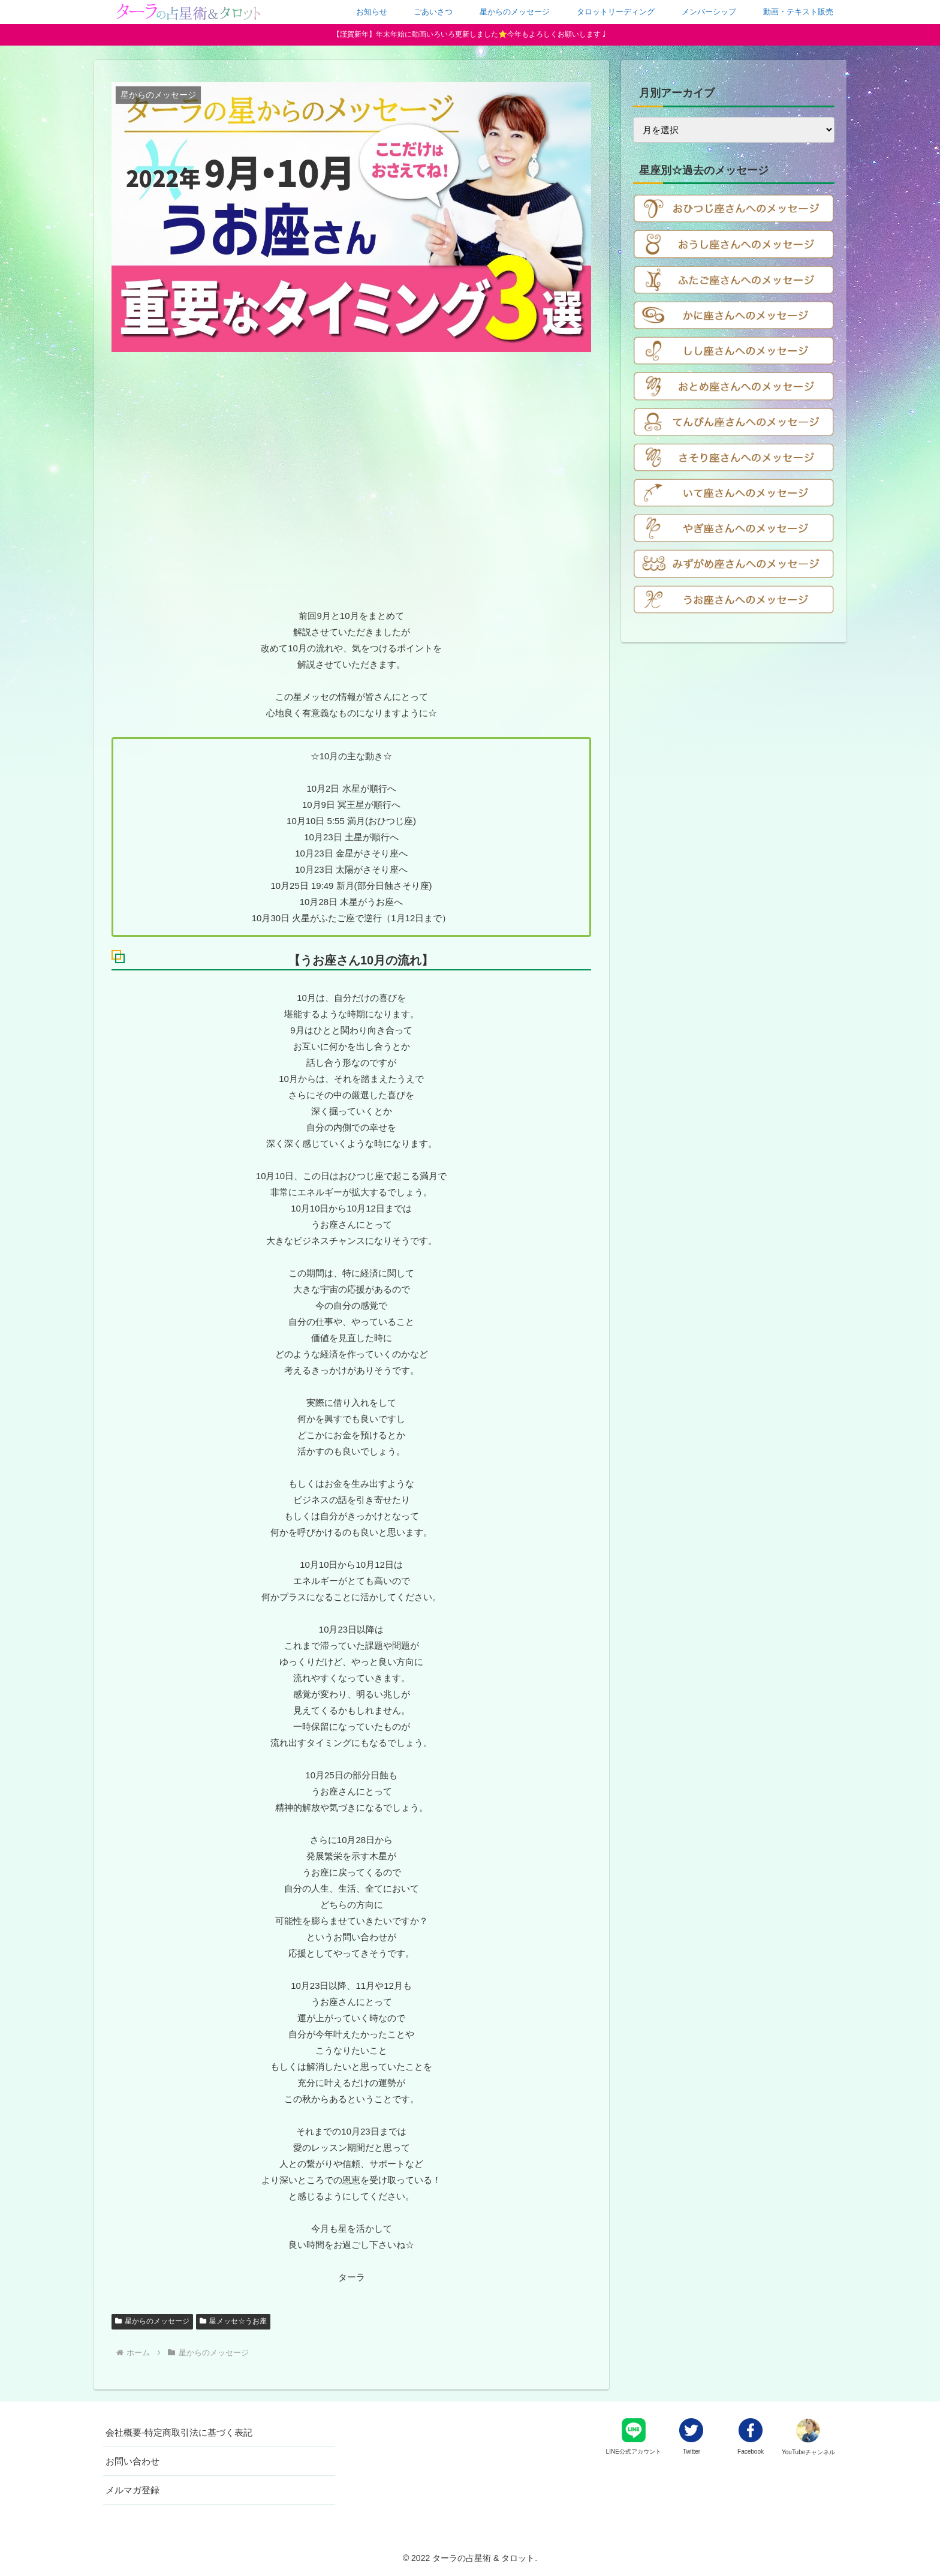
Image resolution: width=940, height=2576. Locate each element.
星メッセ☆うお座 (233, 2321)
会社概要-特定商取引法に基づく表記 (179, 2432)
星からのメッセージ (152, 2321)
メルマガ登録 (132, 2490)
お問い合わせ (132, 2461)
